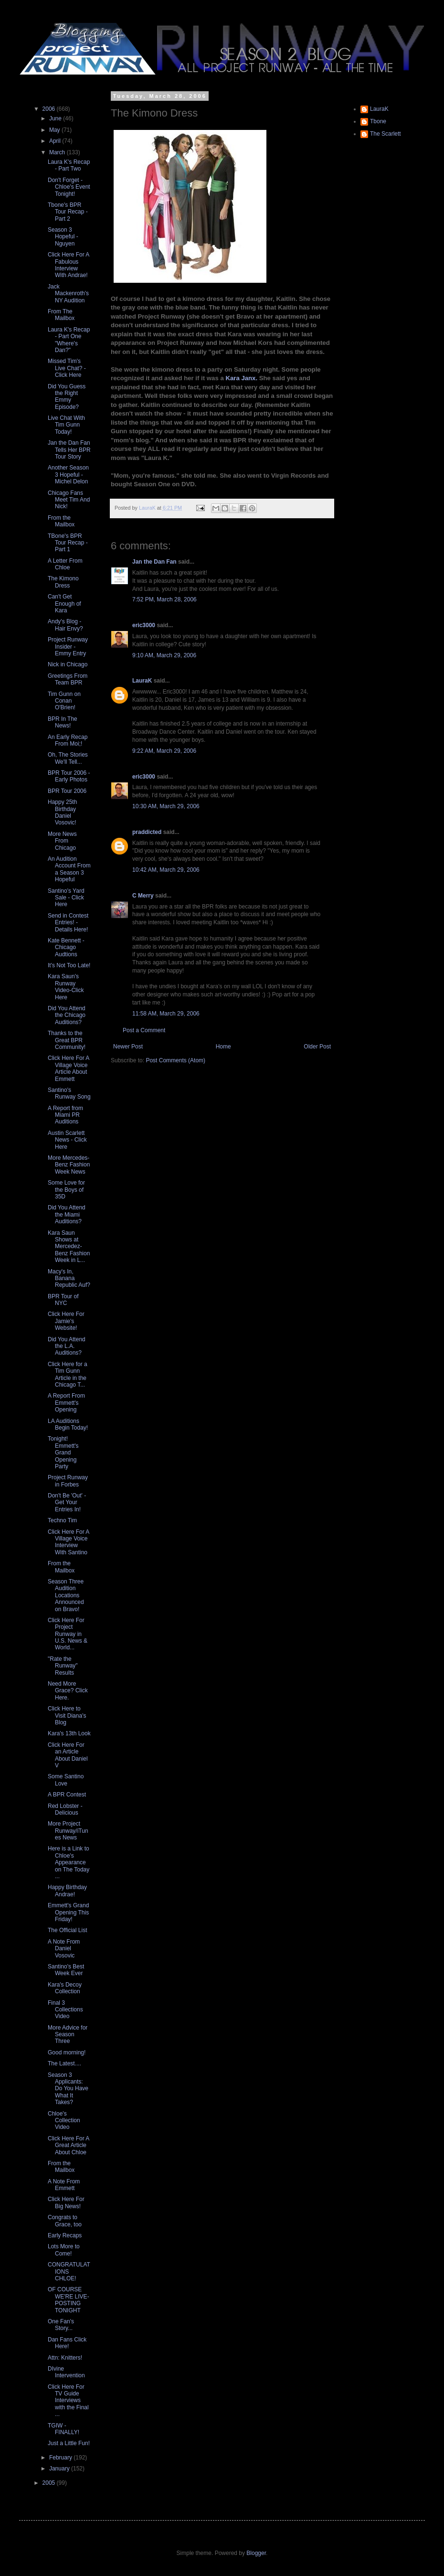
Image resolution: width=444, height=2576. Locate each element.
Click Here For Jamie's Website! (66, 1321)
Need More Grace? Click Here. (68, 1690)
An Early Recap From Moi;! (67, 740)
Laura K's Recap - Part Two (69, 165)
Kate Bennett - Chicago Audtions (66, 947)
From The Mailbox (61, 314)
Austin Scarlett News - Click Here (67, 1140)
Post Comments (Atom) (175, 1060)
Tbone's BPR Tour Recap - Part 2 (68, 212)
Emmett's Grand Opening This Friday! (68, 1912)
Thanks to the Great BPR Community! (66, 1040)
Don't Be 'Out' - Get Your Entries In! (67, 1502)
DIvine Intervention (66, 2372)
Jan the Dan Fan (154, 561)
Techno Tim (62, 1520)
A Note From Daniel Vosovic (64, 1948)
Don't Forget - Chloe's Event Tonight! (69, 187)
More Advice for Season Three (67, 2034)
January (60, 2468)
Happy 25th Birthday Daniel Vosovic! (62, 812)
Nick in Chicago (67, 664)
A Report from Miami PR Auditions (65, 1115)
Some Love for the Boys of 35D (66, 1189)
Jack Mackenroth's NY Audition (68, 293)
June (56, 118)
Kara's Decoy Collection (65, 1988)
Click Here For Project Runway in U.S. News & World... (67, 1634)
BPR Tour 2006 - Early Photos (69, 776)
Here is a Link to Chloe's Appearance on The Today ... (68, 1862)
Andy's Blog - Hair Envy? (65, 624)
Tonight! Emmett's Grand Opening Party (63, 1452)
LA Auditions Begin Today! (68, 1424)
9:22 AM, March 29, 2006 (164, 751)
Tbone (378, 121)
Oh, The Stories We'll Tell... (68, 758)
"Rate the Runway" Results (63, 1666)
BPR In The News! (62, 722)
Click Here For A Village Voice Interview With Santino (68, 1542)
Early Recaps (65, 2235)
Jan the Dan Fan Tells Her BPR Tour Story (69, 449)
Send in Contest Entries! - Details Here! (68, 922)
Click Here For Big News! (66, 2202)
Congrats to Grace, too (65, 2220)
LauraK (142, 680)
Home (223, 1046)
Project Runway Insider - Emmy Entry (68, 646)
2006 (49, 109)
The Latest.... (64, 2063)
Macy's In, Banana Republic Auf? (69, 1278)
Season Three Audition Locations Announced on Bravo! (66, 1595)
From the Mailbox (61, 521)
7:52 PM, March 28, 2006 (164, 599)
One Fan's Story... (61, 2324)
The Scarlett (385, 133)
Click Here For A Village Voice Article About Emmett (68, 1068)
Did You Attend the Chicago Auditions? (66, 1015)
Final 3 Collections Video (65, 2009)
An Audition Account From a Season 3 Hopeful (69, 869)
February (61, 2457)
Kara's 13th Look (69, 1733)
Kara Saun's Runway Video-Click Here (66, 986)
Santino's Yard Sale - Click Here (66, 897)
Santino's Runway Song (69, 1093)
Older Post (317, 1046)
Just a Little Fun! (69, 2443)
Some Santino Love (66, 1779)
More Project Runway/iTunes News (68, 1830)
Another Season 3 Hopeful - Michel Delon (68, 474)
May (55, 130)
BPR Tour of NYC (63, 1299)
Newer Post (128, 1046)
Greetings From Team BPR (67, 679)
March (58, 152)
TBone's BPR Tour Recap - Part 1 (68, 543)
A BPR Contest (67, 1794)
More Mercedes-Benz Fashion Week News (69, 1164)
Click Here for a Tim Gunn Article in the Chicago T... (67, 1374)
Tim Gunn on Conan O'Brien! (64, 701)
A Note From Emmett (64, 2184)
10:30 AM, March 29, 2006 (166, 806)
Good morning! (66, 2052)
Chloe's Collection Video (64, 2120)
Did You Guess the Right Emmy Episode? (66, 396)
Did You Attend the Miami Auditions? (66, 1214)
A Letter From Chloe (65, 564)
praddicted (146, 832)
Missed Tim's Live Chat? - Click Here (67, 368)
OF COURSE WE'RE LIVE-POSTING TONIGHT (68, 2299)
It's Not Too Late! (69, 965)
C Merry (143, 895)
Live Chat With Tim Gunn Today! (66, 425)
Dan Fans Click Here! (67, 2343)
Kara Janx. (241, 378)
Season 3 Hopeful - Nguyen (63, 236)
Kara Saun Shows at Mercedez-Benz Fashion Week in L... (69, 1246)
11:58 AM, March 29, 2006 (166, 1013)
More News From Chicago (62, 841)
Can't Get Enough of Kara (64, 603)
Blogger (256, 2553)
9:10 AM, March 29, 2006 (164, 655)
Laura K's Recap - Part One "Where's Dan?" (69, 339)
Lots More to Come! (64, 2249)
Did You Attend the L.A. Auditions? (66, 1346)
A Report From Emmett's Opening (66, 1402)
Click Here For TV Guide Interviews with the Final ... (68, 2401)
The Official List (67, 1930)
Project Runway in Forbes (68, 1480)
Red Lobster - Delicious (65, 1809)
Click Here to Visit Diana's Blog (67, 1715)
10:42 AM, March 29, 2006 (166, 869)
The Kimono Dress (63, 581)
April (55, 141)
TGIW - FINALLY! (63, 2429)
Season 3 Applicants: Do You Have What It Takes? (68, 2089)
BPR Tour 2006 (67, 791)
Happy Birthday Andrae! (67, 1890)
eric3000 (143, 625)
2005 (49, 2483)
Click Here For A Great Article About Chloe (68, 2145)
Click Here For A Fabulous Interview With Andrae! (68, 264)
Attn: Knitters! (65, 2357)
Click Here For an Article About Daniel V (68, 1755)
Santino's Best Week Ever (66, 1970)
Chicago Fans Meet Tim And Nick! (69, 500)
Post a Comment (144, 1030)
